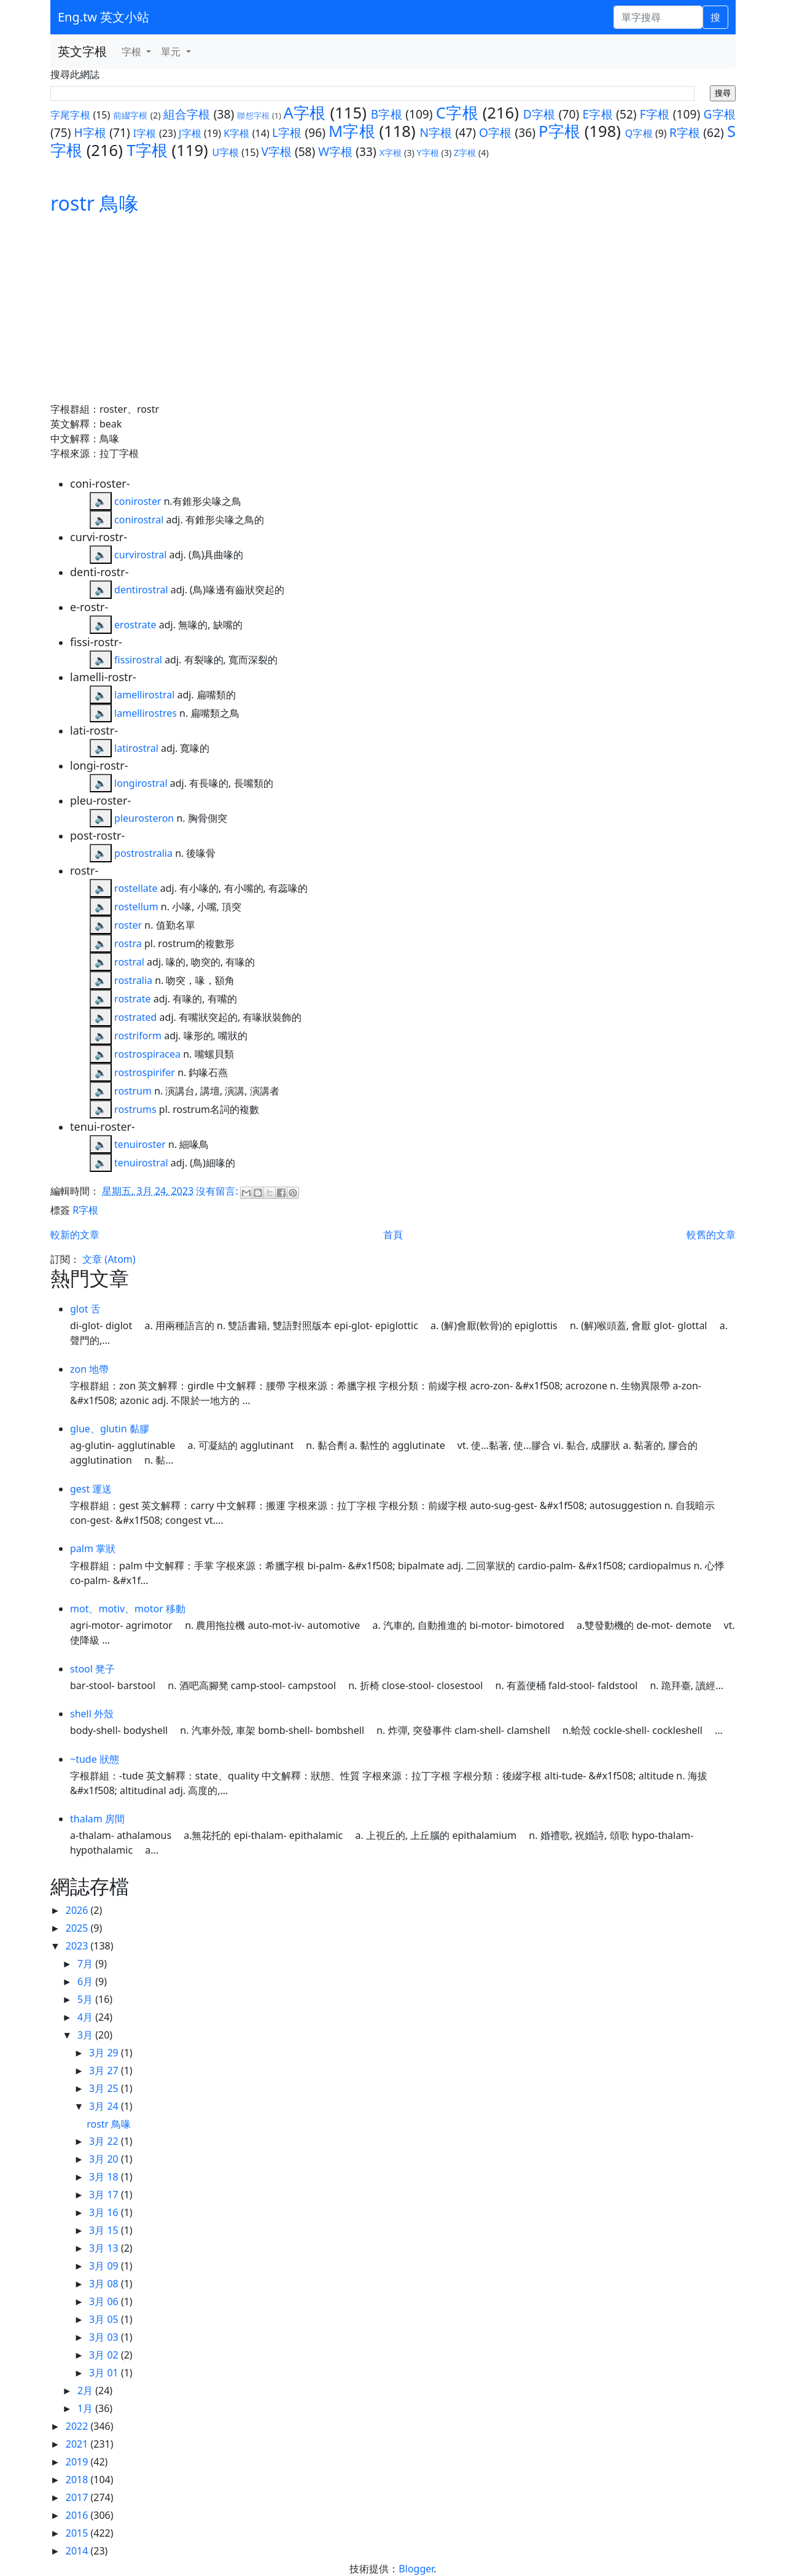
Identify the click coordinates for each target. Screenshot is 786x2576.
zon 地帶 (89, 1369)
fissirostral (138, 659)
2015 (78, 2533)
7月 (86, 1963)
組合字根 (187, 114)
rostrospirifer (144, 1072)
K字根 (236, 133)
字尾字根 (70, 115)
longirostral (140, 783)
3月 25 (105, 2088)
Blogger (416, 2568)
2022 (78, 2426)
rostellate (135, 888)
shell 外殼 (92, 1713)
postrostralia (143, 853)
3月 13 (105, 2248)
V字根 (276, 151)
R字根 (684, 132)
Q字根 (639, 133)
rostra (128, 943)
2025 (78, 1928)
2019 (78, 2462)
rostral (129, 962)
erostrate (135, 624)
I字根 (145, 133)
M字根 (352, 131)
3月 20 (105, 2159)
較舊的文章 (711, 1234)
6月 (86, 1981)
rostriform (137, 1035)
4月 (86, 2017)
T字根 (147, 150)
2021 (78, 2444)
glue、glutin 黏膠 (109, 1428)
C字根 (457, 112)
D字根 (539, 114)
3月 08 (105, 2283)
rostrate (132, 998)
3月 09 (105, 2266)
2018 (78, 2479)
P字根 (559, 131)
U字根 (225, 152)
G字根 (719, 114)
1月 (86, 2408)
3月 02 (105, 2355)
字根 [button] (133, 51)
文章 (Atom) (108, 1259)
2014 (78, 2551)
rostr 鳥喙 (94, 203)
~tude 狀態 (94, 1759)
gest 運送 (91, 1489)
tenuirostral (141, 1162)
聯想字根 (253, 115)
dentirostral (141, 589)
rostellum (136, 906)
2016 (78, 2515)
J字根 (190, 133)
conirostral (138, 519)
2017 (78, 2497)
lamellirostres (145, 713)
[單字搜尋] (657, 17)
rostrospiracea (147, 1054)
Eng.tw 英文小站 (103, 17)
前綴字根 (130, 115)
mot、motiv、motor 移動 (127, 1608)
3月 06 (105, 2301)
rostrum (133, 1091)
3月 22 (105, 2141)
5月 (86, 1999)
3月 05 (105, 2319)
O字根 (495, 132)
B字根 (386, 114)
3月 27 (105, 2070)
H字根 (90, 132)
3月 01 (105, 2372)
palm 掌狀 (92, 1548)
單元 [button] (172, 51)
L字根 (287, 132)
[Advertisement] (393, 310)
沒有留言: (218, 1191)
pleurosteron (144, 818)
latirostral (136, 748)
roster (128, 925)
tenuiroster (140, 1144)
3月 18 (105, 2177)
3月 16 (105, 2212)
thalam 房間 (97, 1818)
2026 (78, 1910)
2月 (86, 2390)
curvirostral (140, 554)
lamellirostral (144, 694)
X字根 (390, 152)
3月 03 (105, 2337)
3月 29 (105, 2052)
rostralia (133, 980)
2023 (78, 1946)
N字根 (435, 132)
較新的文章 (74, 1234)
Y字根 (428, 152)
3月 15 (105, 2230)
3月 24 (105, 2106)
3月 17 (105, 2194)
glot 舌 (85, 1309)
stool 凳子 (92, 1669)
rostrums (135, 1109)
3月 (86, 2035)
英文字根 (82, 51)
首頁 (393, 1234)
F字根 (655, 114)
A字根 (305, 112)
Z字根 (465, 152)
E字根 (598, 114)
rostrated (135, 1017)
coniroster (137, 501)
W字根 (335, 151)
